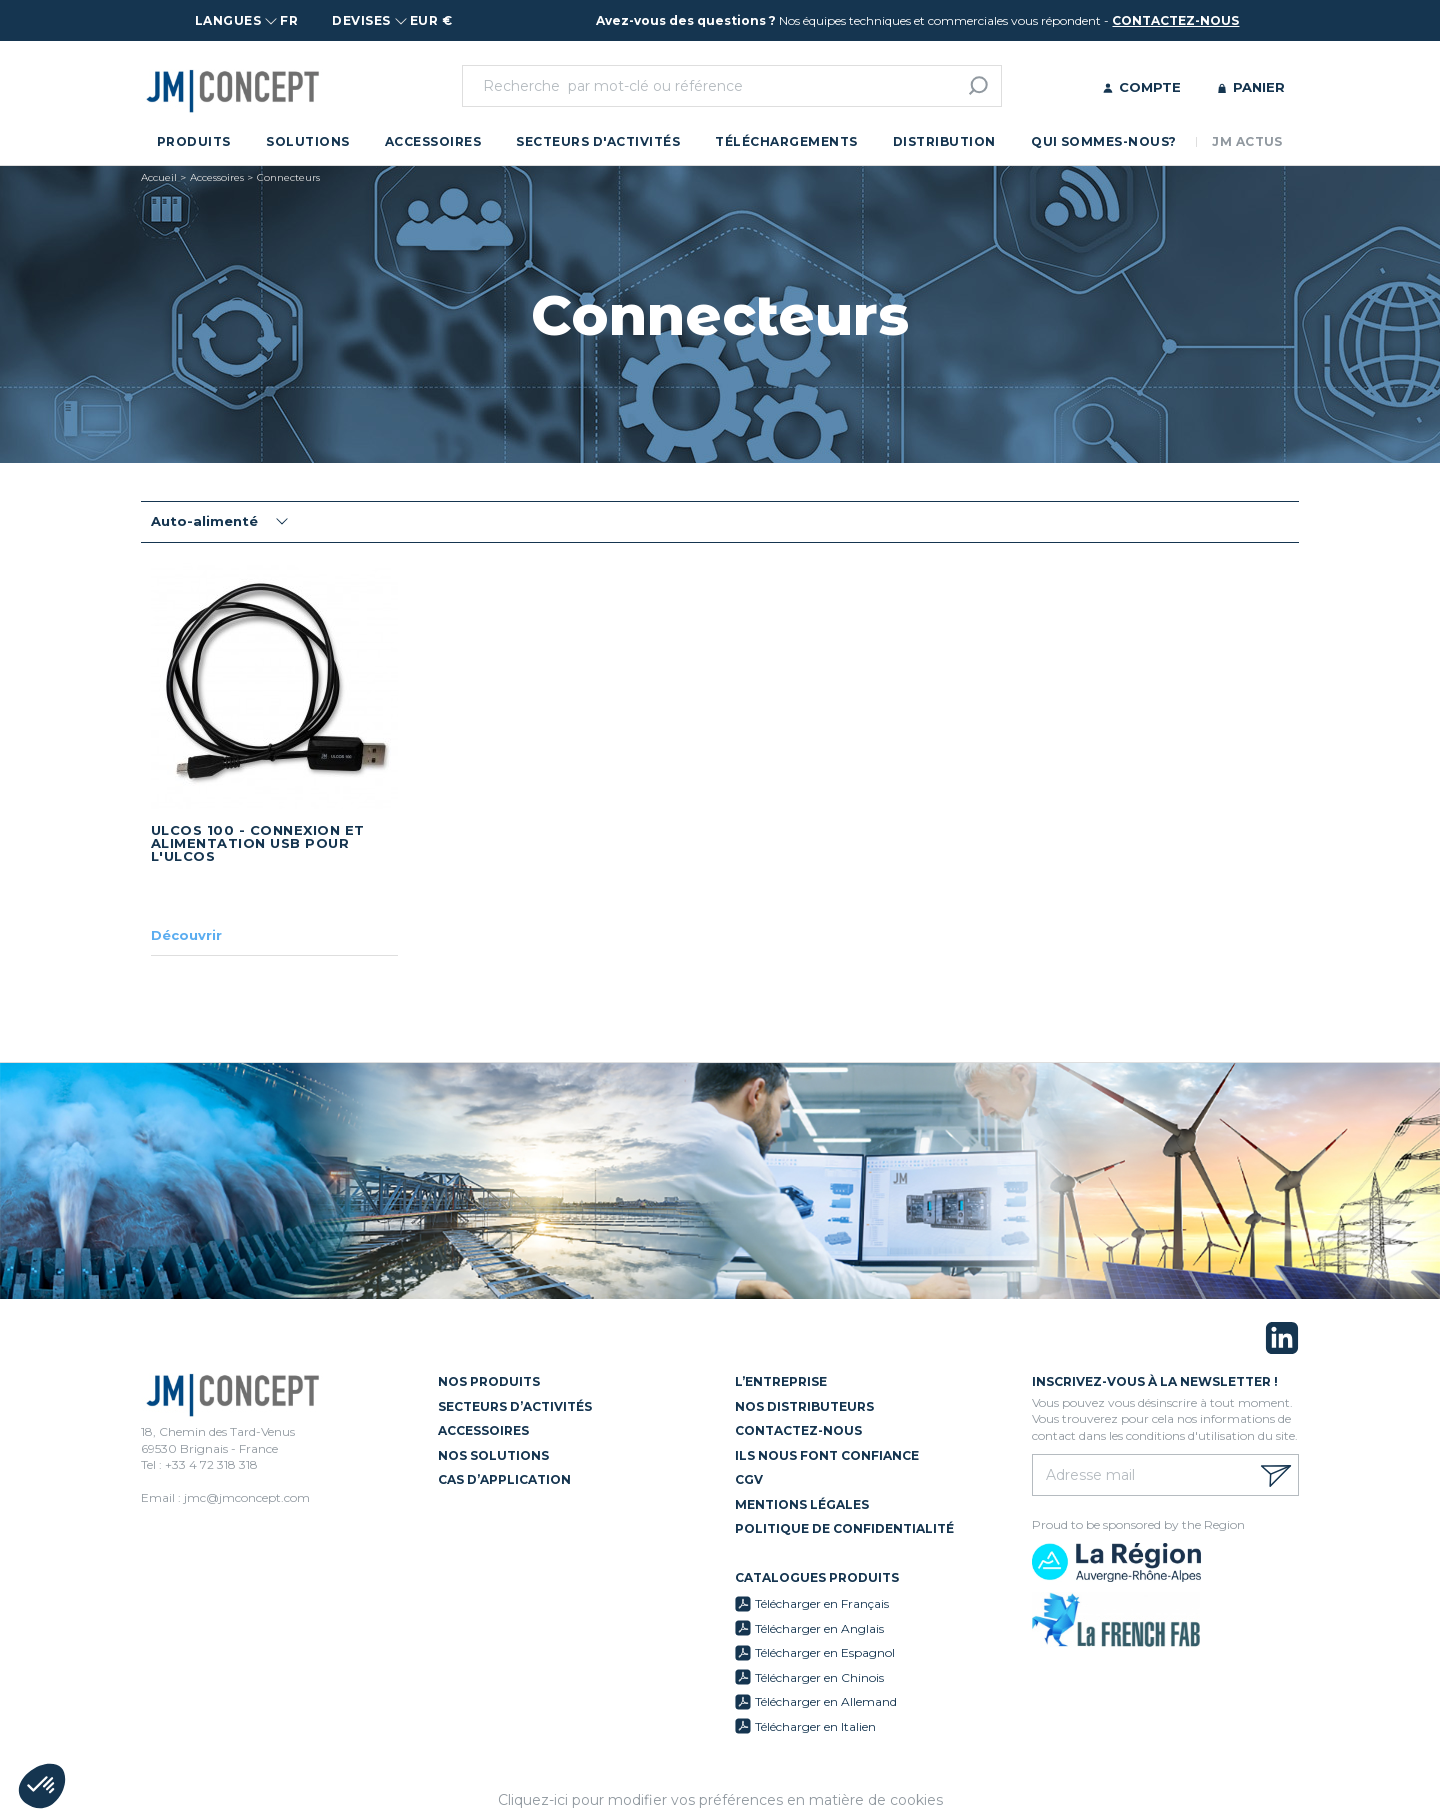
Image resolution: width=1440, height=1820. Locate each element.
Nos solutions (493, 1455)
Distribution (944, 141)
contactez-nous (1175, 20)
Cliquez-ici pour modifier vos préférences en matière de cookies (720, 1800)
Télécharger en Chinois (819, 1677)
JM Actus (1247, 141)
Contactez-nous (798, 1430)
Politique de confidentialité (844, 1528)
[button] (42, 1786)
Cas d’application (504, 1479)
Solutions (307, 141)
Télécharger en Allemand (826, 1701)
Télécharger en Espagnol (825, 1652)
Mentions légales (802, 1504)
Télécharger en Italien (815, 1726)
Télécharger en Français (822, 1603)
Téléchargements (786, 141)
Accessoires (433, 141)
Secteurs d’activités (515, 1406)
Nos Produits (489, 1381)
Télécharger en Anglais (819, 1628)
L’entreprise (781, 1381)
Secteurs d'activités (598, 141)
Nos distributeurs (804, 1406)
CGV (749, 1479)
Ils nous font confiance (827, 1455)
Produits (194, 141)
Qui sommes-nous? (1104, 141)
